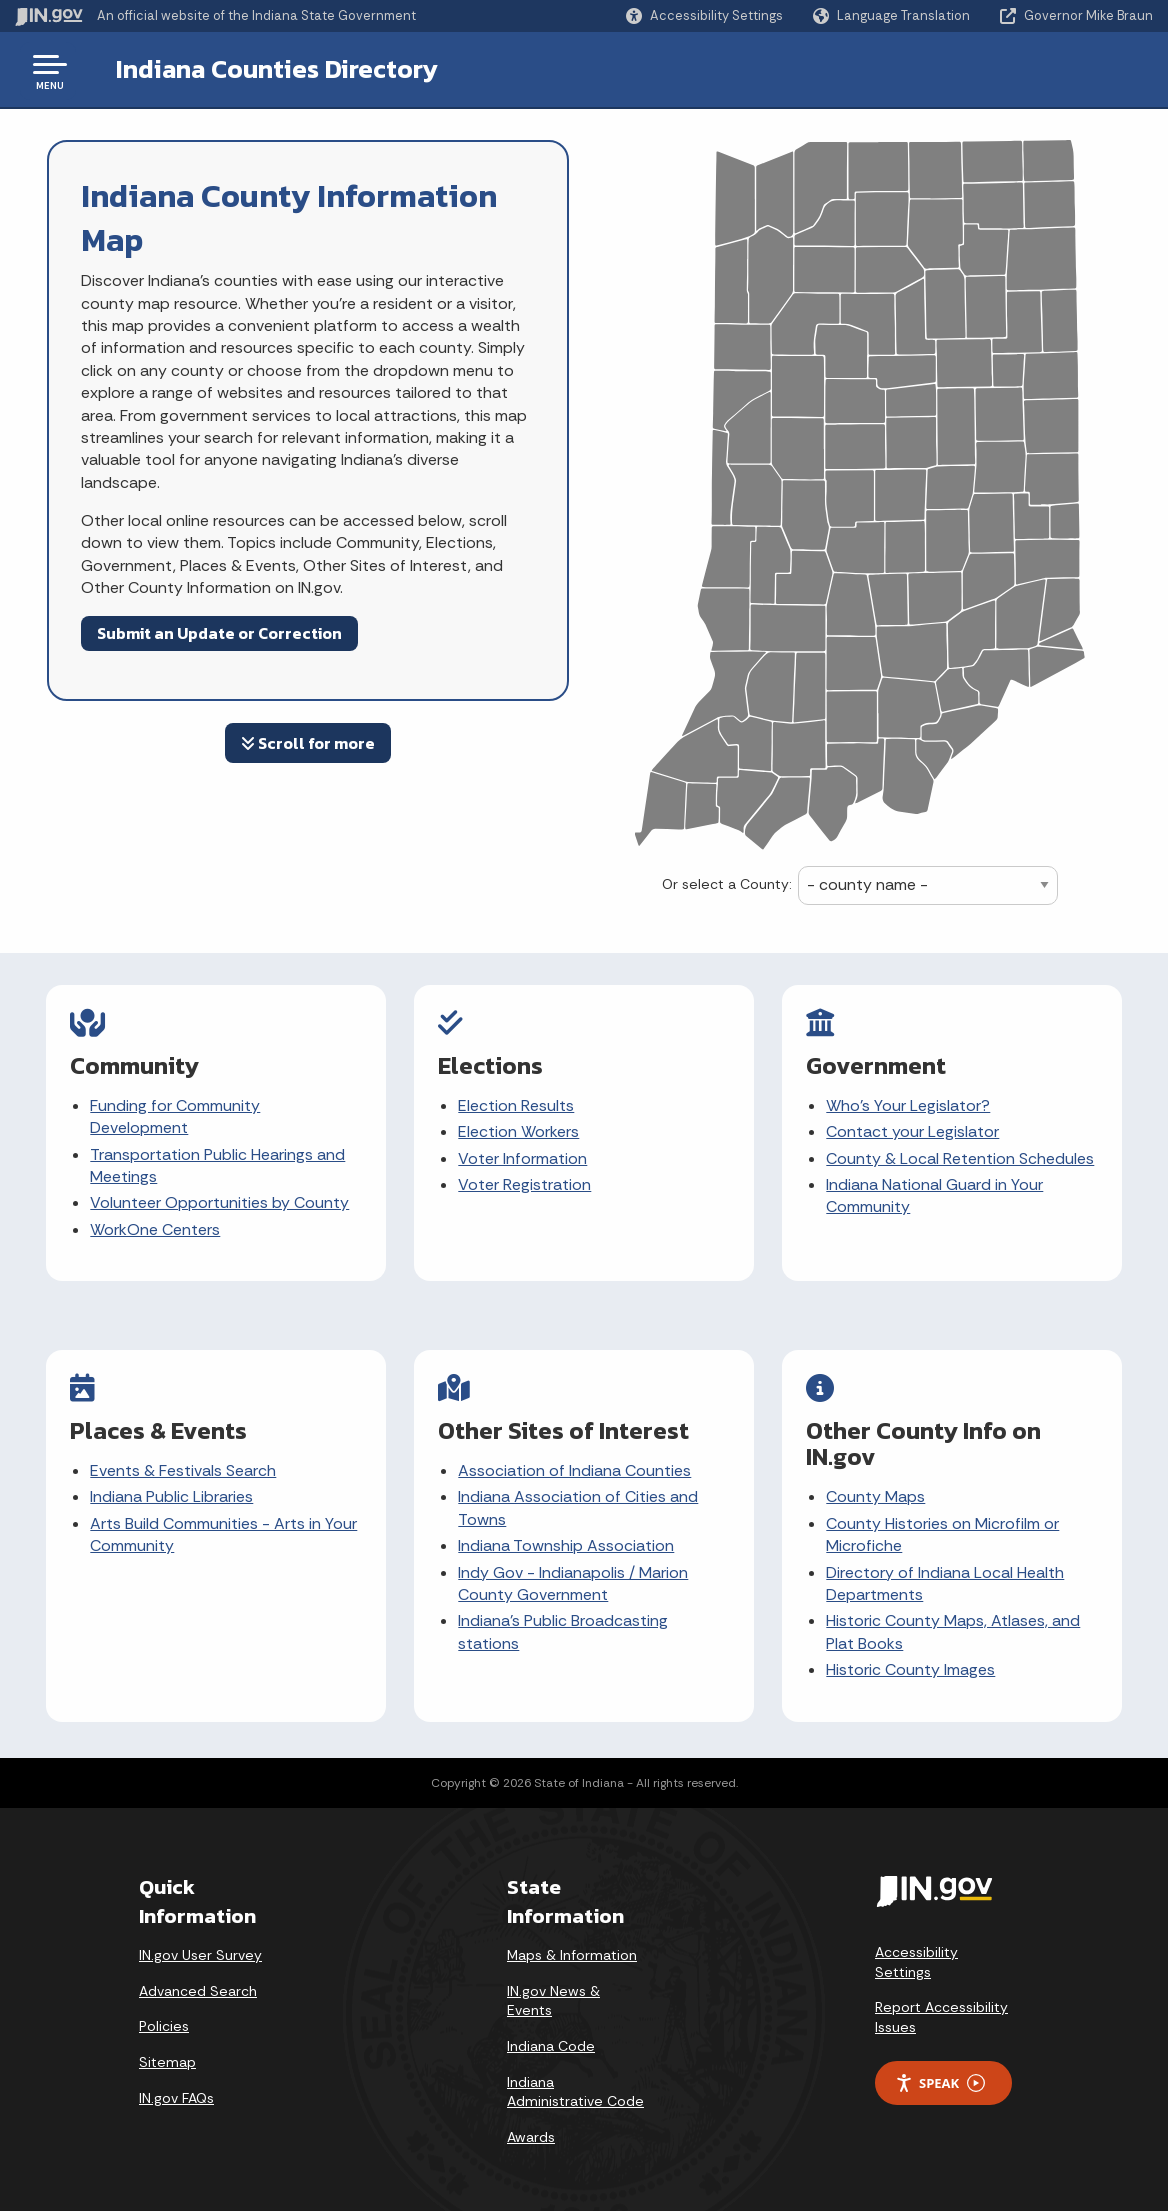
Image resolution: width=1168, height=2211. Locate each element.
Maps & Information (572, 1946)
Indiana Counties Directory (261, 69)
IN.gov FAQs (176, 2089)
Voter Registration (525, 1184)
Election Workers (519, 1131)
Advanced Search (198, 1982)
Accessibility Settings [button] (916, 1953)
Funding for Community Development (176, 1116)
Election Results (517, 1105)
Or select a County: (727, 884)
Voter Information (523, 1158)
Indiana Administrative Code (575, 2083)
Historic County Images (911, 1665)
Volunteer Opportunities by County (220, 1202)
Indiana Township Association (567, 1541)
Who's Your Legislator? (909, 1105)
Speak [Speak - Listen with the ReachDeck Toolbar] (940, 2074)
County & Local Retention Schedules (961, 1158)
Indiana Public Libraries (172, 1492)
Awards (531, 2128)
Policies (164, 2018)
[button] (704, 15)
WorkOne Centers (156, 1229)
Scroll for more (308, 743)
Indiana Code (551, 2037)
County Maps (876, 1492)
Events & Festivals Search (184, 1466)
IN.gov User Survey (200, 1946)
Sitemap (167, 2053)
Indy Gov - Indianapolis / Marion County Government (574, 1578)
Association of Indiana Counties (575, 1466)
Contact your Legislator (913, 1131)
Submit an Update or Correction (219, 633)
